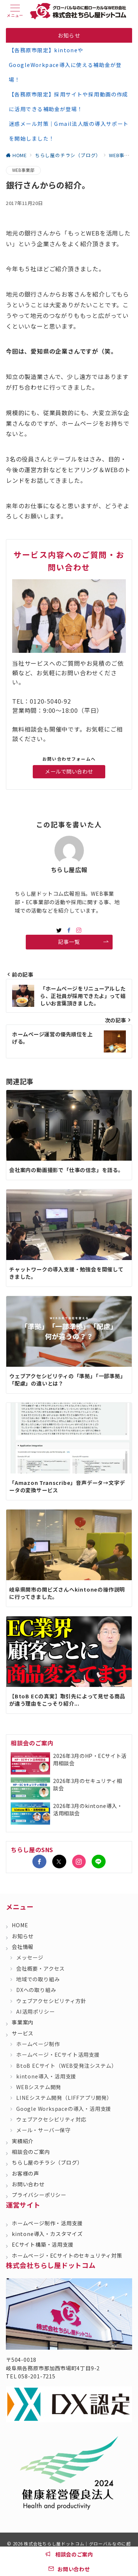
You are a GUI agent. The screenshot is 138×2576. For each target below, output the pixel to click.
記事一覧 (83, 942)
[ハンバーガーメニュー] (15, 11)
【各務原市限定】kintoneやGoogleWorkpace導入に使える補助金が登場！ (65, 64)
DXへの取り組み (36, 1989)
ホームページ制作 (38, 2044)
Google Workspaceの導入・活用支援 (63, 2108)
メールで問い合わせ (69, 771)
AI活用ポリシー (35, 2011)
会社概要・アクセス (40, 1968)
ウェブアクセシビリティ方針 (51, 2000)
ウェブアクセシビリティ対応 (51, 2119)
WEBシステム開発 (38, 2087)
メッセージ (29, 1957)
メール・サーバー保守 (43, 2130)
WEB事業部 (23, 170)
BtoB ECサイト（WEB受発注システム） (66, 2065)
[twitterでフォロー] (59, 930)
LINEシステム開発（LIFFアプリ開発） (64, 2097)
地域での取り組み (38, 1979)
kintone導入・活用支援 (46, 2076)
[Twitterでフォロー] (59, 1862)
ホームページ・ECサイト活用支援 (58, 2054)
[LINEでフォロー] (99, 1862)
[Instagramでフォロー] (79, 930)
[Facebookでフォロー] (69, 930)
